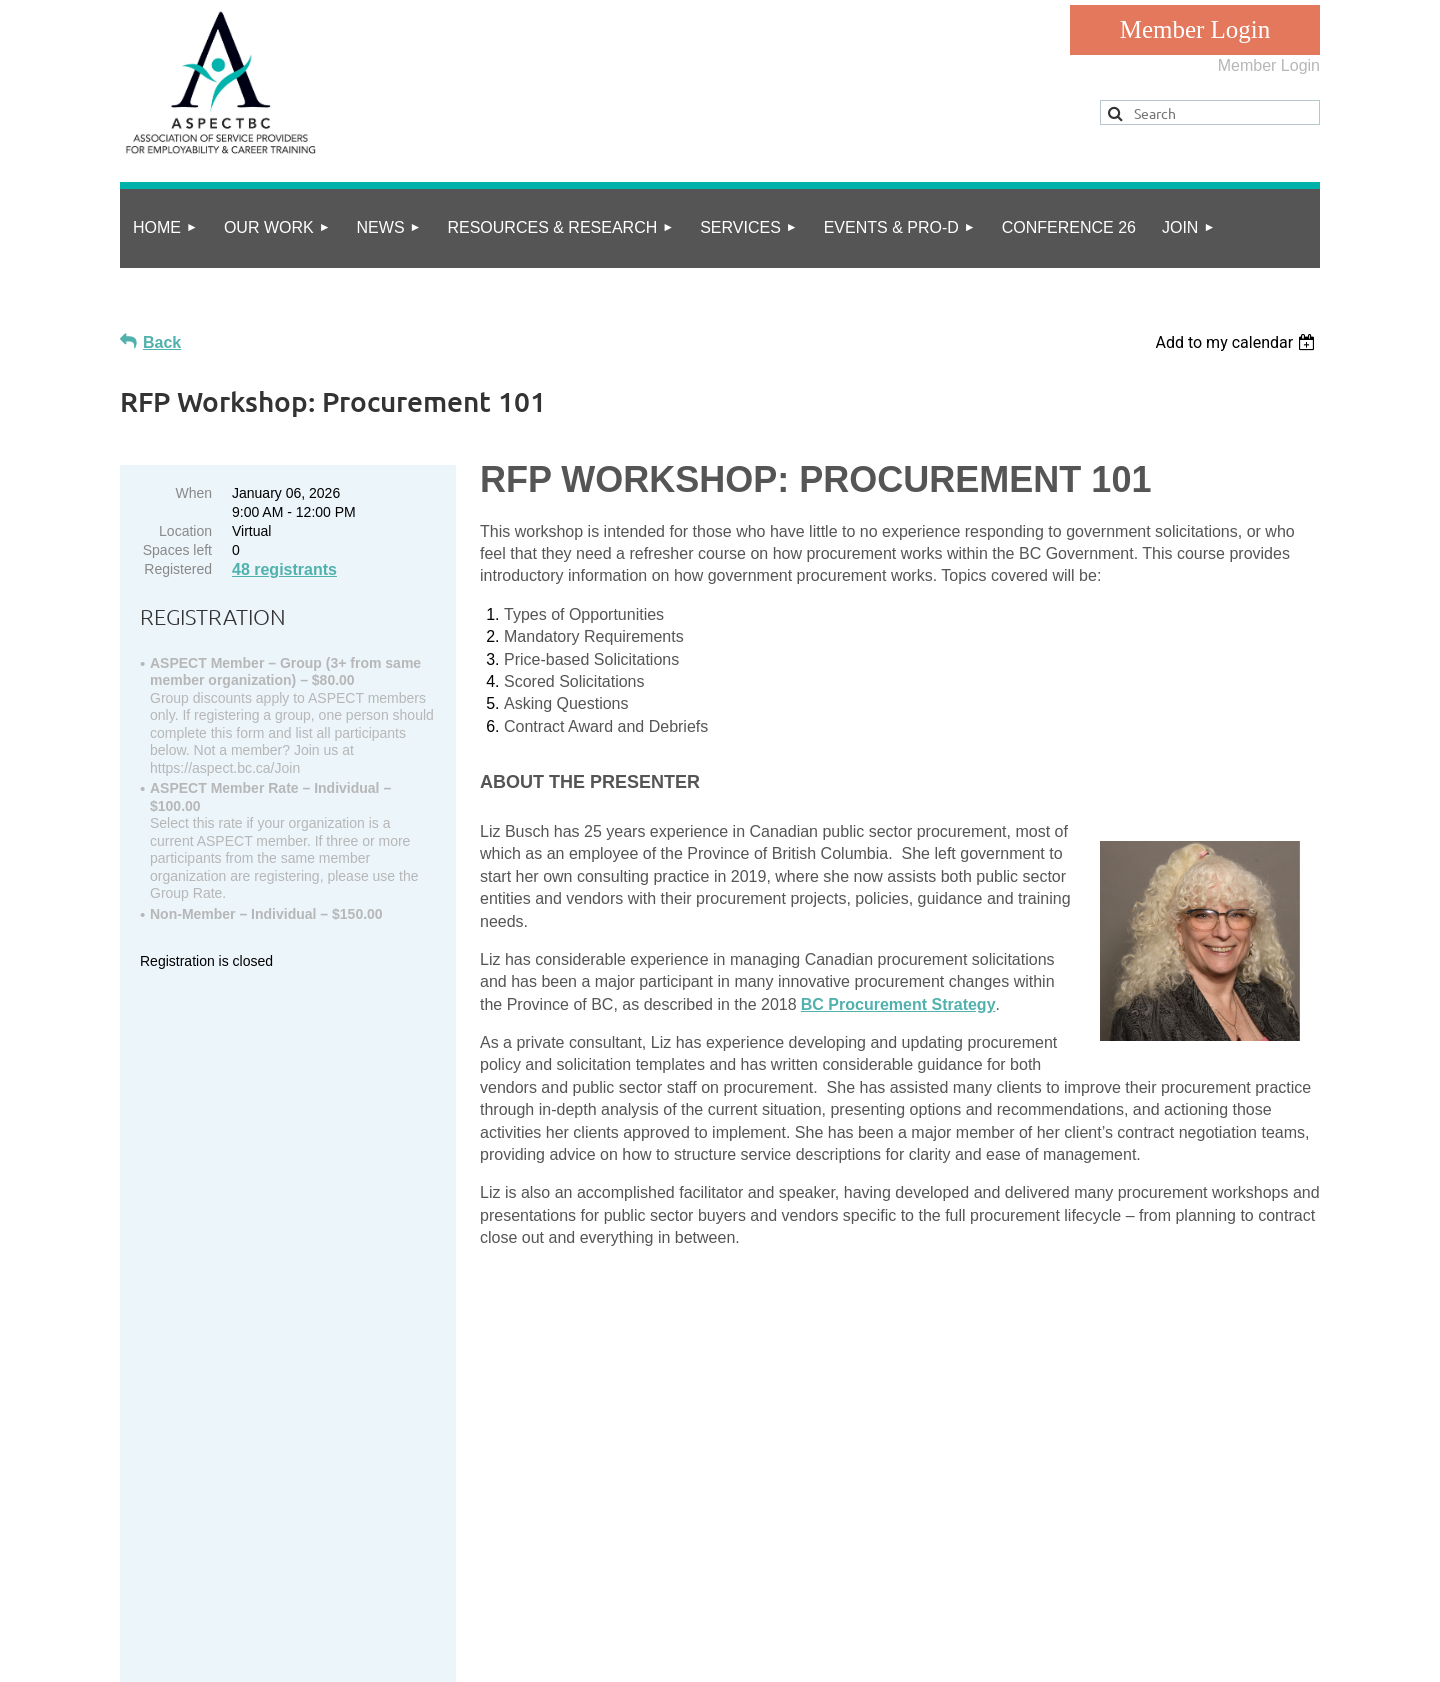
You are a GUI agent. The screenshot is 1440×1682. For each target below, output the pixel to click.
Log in (1195, 30)
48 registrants (284, 569)
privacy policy (208, 1588)
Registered (178, 569)
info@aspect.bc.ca (263, 1491)
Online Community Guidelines (366, 1588)
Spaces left (177, 550)
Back (162, 342)
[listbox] (1237, 342)
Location (185, 531)
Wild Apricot (1112, 1655)
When (193, 493)
